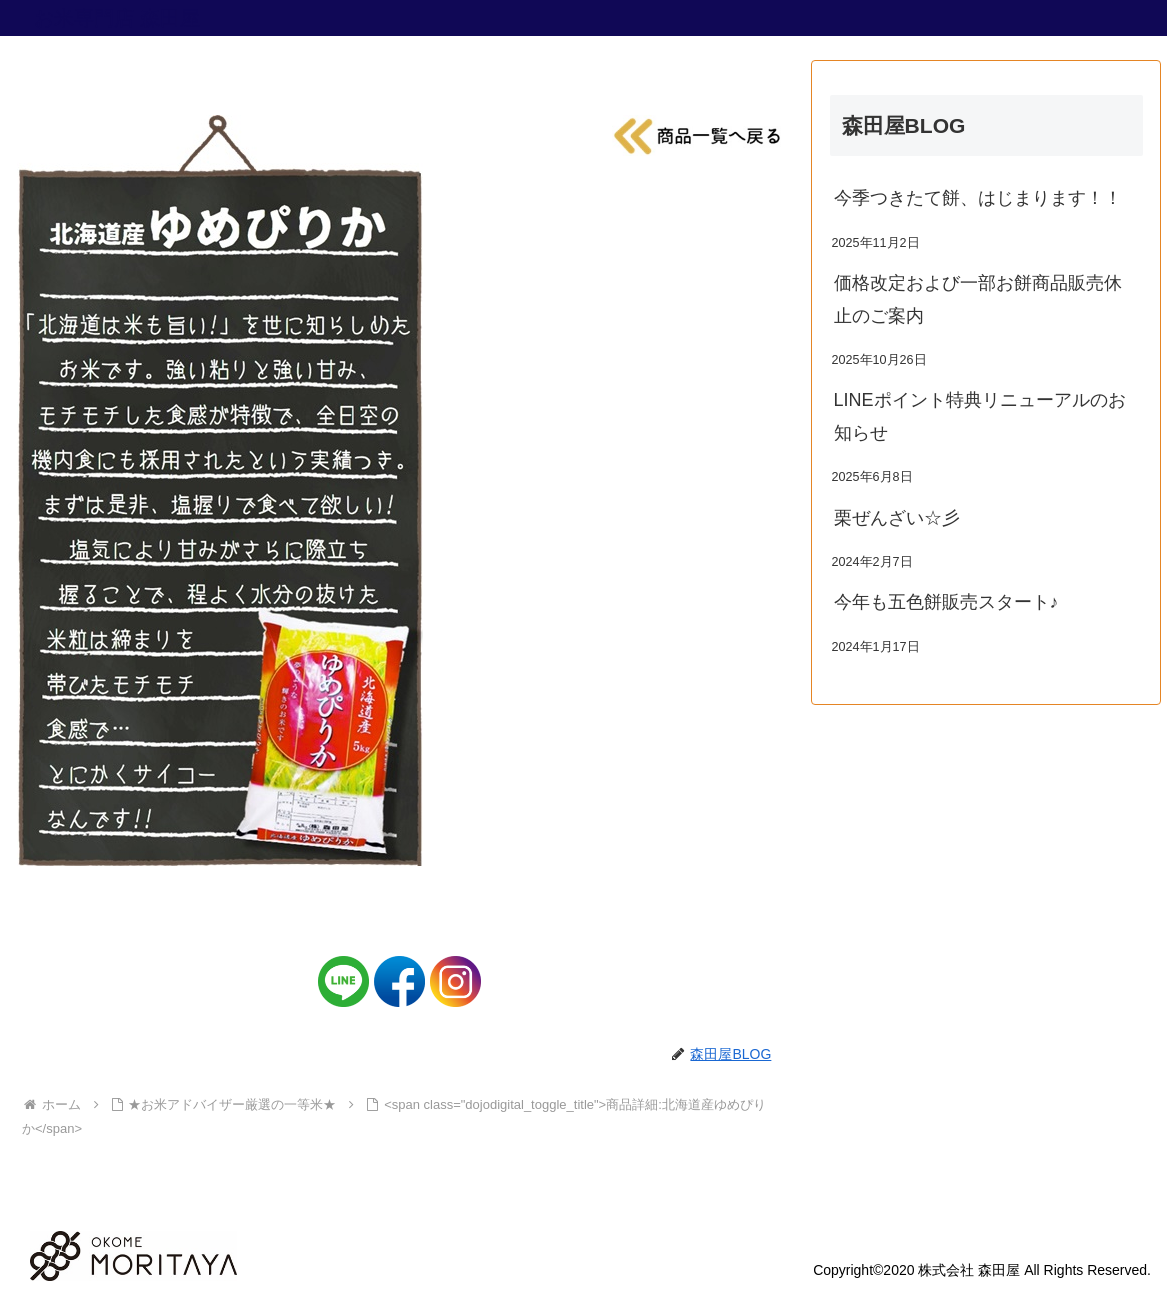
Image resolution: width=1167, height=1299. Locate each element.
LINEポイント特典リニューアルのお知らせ (980, 416)
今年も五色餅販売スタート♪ (946, 602)
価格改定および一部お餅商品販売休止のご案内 (978, 299)
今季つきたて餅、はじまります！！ (978, 198)
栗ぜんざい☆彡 (897, 518)
